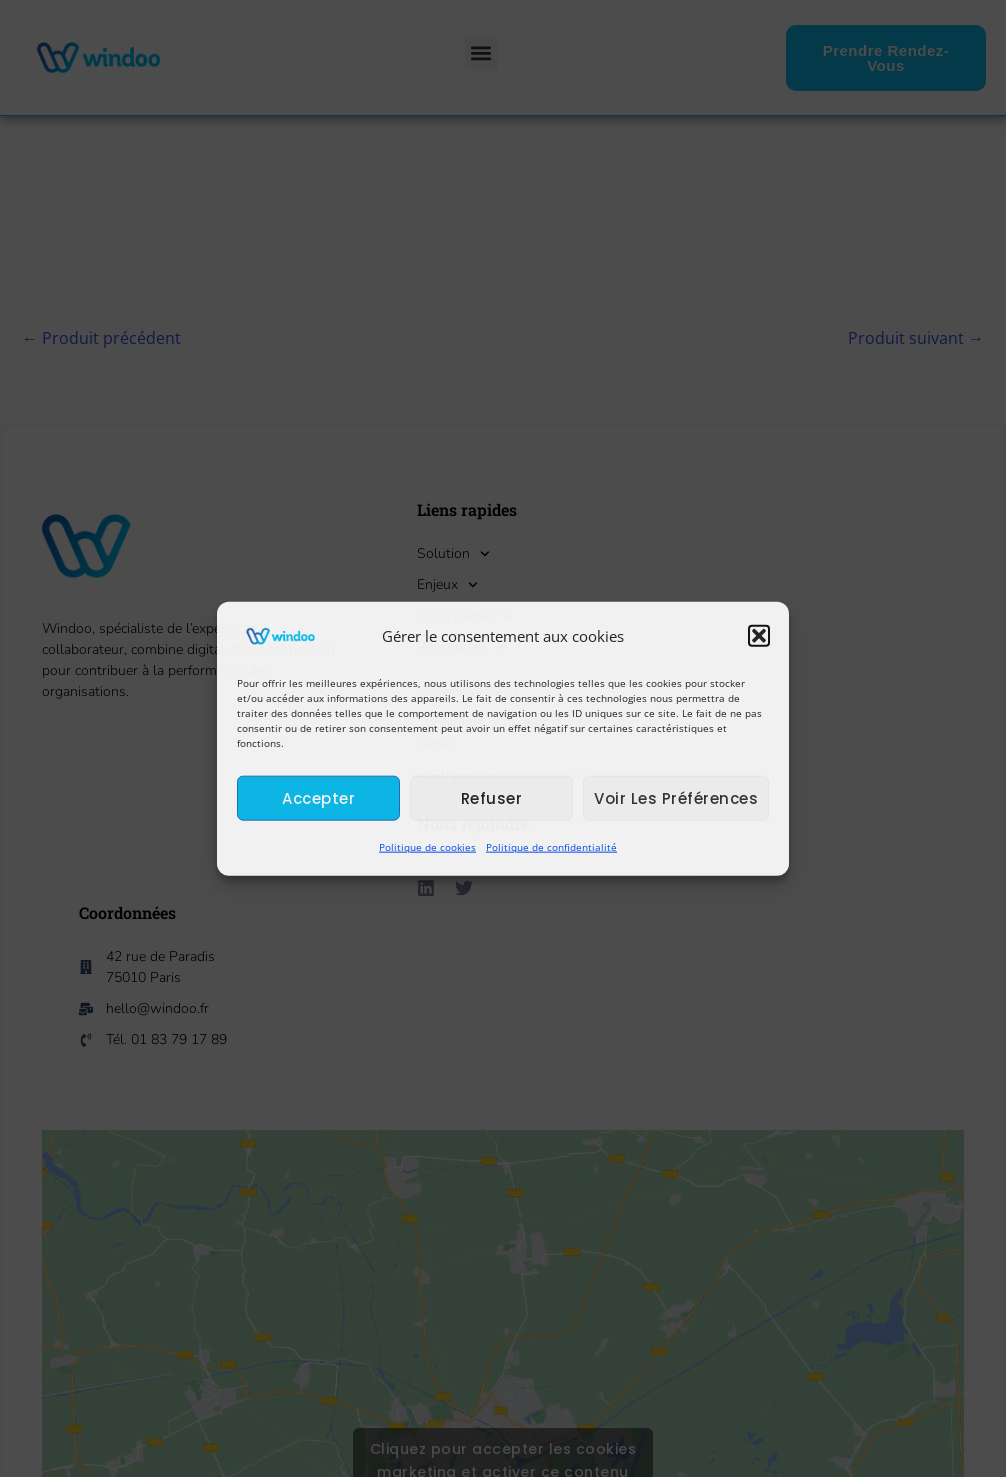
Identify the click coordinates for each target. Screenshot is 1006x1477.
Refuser (492, 798)
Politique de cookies (427, 847)
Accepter (318, 798)
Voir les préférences (676, 798)
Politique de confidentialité (551, 847)
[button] (759, 636)
